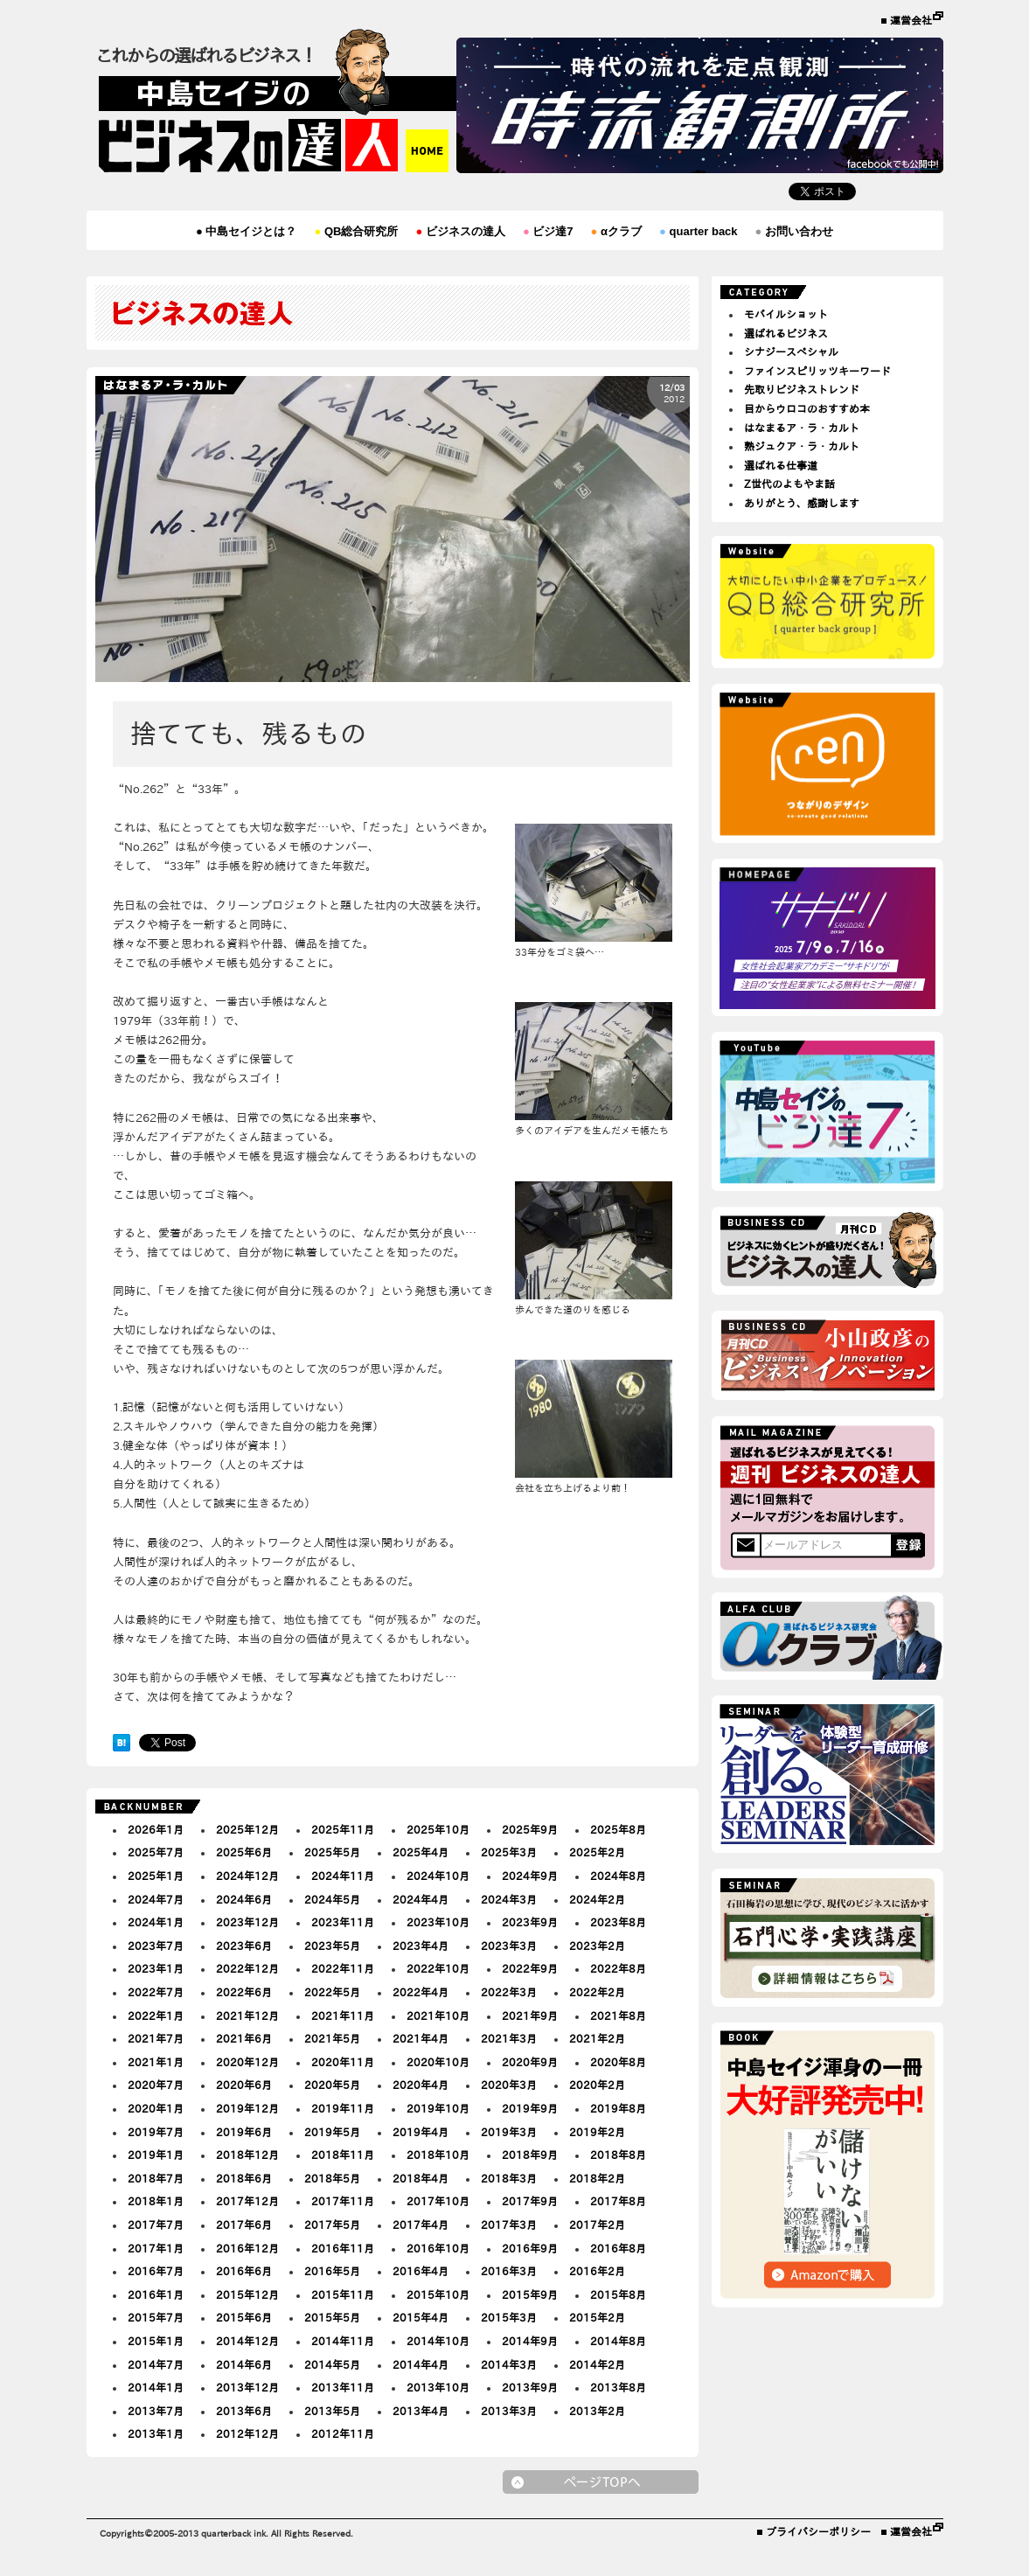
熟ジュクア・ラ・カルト (801, 446)
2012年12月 (247, 2433)
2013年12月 (247, 2387)
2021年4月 (420, 2038)
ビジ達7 (548, 231)
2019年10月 (438, 2108)
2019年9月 (530, 2108)
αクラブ (616, 231)
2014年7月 (156, 2364)
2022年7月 (156, 1992)
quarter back (698, 231)
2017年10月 (438, 2201)
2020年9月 (530, 2062)
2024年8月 (618, 1875)
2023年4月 (420, 1945)
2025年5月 (332, 1852)
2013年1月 (156, 2433)
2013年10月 (438, 2387)
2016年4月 (420, 2271)
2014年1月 (156, 2387)
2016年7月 (156, 2271)
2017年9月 (530, 2201)
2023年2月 (597, 1945)
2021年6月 (244, 2038)
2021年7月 (156, 2038)
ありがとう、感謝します (801, 503)
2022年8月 (618, 1968)
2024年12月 (247, 1875)
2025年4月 (420, 1852)
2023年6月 (244, 1945)
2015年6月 (244, 2317)
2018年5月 (332, 2178)
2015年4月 (420, 2317)
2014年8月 (618, 2341)
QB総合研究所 (356, 231)
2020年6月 (244, 2084)
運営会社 (911, 20)
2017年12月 (247, 2201)
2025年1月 (156, 1875)
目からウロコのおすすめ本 (807, 408)
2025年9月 (530, 1829)
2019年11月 (342, 2108)
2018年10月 (438, 2154)
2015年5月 (332, 2317)
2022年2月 (597, 1992)
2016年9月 (530, 2248)
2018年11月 (342, 2154)
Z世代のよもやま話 (789, 483)
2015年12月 (247, 2294)
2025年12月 (247, 1829)
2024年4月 (420, 1899)
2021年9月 (530, 2015)
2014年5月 (332, 2364)
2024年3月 (509, 1899)
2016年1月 (156, 2294)
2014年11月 (342, 2341)
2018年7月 (156, 2178)
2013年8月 (618, 2387)
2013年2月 (597, 2410)
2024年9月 (530, 1875)
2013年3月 (509, 2410)
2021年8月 (618, 2015)
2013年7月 (156, 2410)
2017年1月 (156, 2248)
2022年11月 (342, 1968)
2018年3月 (509, 2178)
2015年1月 (156, 2341)
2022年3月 (509, 1992)
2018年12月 (247, 2154)
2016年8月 (618, 2248)
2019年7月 (156, 2132)
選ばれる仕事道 (780, 465)
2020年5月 (332, 2084)
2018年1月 (156, 2201)
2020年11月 (342, 2062)
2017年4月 (420, 2224)
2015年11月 (342, 2294)
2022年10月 (438, 1968)
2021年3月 (509, 2038)
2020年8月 (618, 2062)
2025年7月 (156, 1852)
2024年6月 (244, 1899)
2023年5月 (332, 1945)
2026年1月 (156, 1829)
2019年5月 (332, 2132)
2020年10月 (438, 2062)
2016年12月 (247, 2248)
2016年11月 (342, 2248)
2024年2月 (597, 1899)
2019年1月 (156, 2154)
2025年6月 (244, 1852)
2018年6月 (244, 2178)
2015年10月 (438, 2294)
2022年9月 (530, 1968)
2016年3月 (509, 2271)
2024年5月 (332, 1899)
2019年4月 (420, 2132)
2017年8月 (618, 2201)
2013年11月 (342, 2387)
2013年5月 (332, 2410)
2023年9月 (530, 1922)
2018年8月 (618, 2154)
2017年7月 (156, 2224)
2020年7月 (156, 2084)
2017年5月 (332, 2224)
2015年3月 (509, 2317)
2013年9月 (530, 2387)
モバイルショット (786, 314)
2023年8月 (618, 1922)
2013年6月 (244, 2410)
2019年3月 (509, 2132)
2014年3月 (509, 2364)
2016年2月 (597, 2271)
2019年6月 (244, 2132)
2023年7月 (156, 1945)
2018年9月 (530, 2154)
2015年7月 (156, 2317)
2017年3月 (509, 2224)
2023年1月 (156, 1968)
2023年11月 (342, 1922)
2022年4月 (420, 1992)
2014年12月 (247, 2341)
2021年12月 (247, 2015)
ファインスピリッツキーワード (817, 371)
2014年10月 (438, 2341)
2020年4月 (420, 2084)
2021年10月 (438, 2015)
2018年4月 (420, 2178)
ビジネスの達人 (459, 231)
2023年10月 (438, 1922)
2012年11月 (342, 2433)
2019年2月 (597, 2132)
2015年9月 (530, 2294)
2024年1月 (156, 1922)
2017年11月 (342, 2201)
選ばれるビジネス (786, 333)
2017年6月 (244, 2224)
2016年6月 (244, 2271)
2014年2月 (597, 2364)
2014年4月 (420, 2364)
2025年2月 (597, 1852)
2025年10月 (438, 1829)
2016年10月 (438, 2248)
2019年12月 (247, 2108)
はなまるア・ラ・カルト (801, 427)
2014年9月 (530, 2341)
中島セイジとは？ (246, 231)
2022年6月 (244, 1992)
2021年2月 (597, 2038)
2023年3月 (509, 1945)
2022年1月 (156, 2015)
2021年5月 (332, 2038)
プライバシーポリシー (818, 2531)
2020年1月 (156, 2108)
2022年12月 (247, 1968)
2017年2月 (597, 2224)
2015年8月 (618, 2294)
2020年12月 (247, 2062)
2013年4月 (420, 2410)
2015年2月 (597, 2317)
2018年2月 (597, 2178)
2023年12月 (247, 1922)
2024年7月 (156, 1899)
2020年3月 (509, 2084)
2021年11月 (342, 2015)
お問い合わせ (794, 231)
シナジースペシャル (791, 351)
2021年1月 (156, 2062)
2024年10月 (438, 1875)
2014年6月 (244, 2364)
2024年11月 (342, 1875)
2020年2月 (597, 2084)
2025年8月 (618, 1829)
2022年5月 (332, 1992)
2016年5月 (332, 2271)
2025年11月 (342, 1829)
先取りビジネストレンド (801, 389)
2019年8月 (618, 2108)
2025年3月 (509, 1852)
